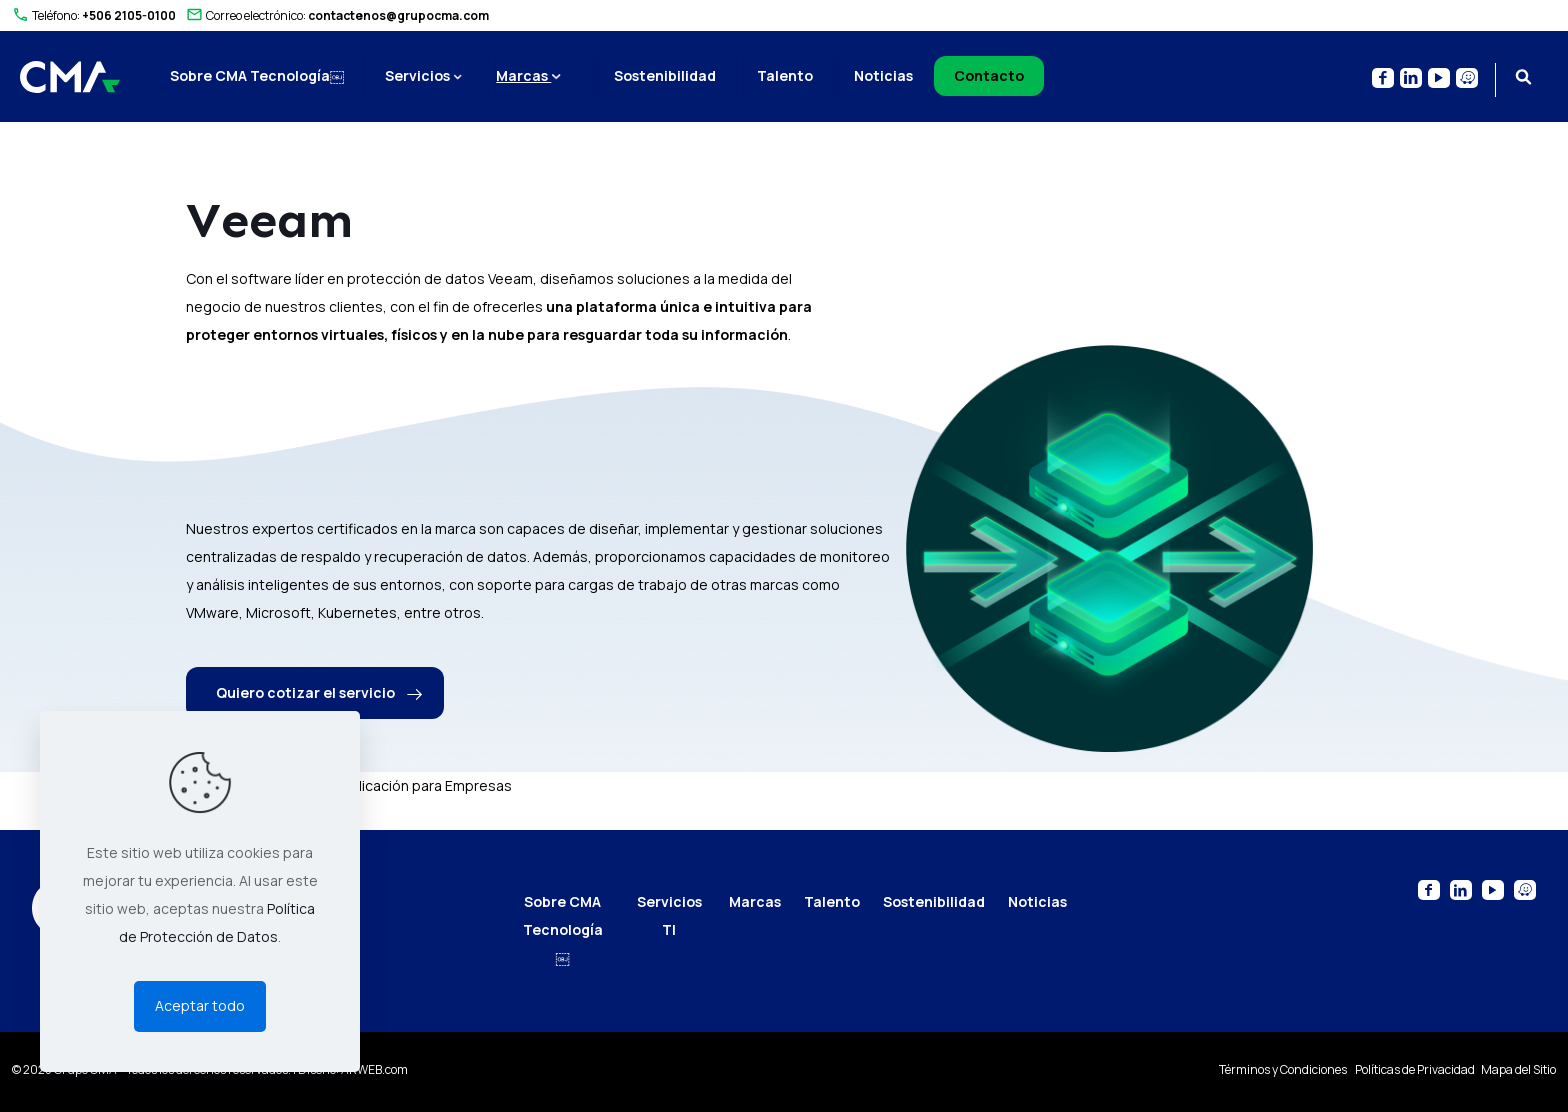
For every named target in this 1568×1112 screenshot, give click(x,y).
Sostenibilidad (934, 901)
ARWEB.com (374, 1069)
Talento (832, 901)
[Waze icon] (1467, 78)
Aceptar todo (200, 1005)
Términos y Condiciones (1284, 1069)
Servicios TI (669, 915)
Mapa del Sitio (1518, 1069)
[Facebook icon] (1383, 78)
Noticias (1037, 901)
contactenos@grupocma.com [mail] (398, 15)
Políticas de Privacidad (1416, 1069)
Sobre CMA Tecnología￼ (563, 929)
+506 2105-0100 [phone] (129, 15)
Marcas (755, 901)
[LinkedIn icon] (1411, 78)
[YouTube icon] (1439, 78)
